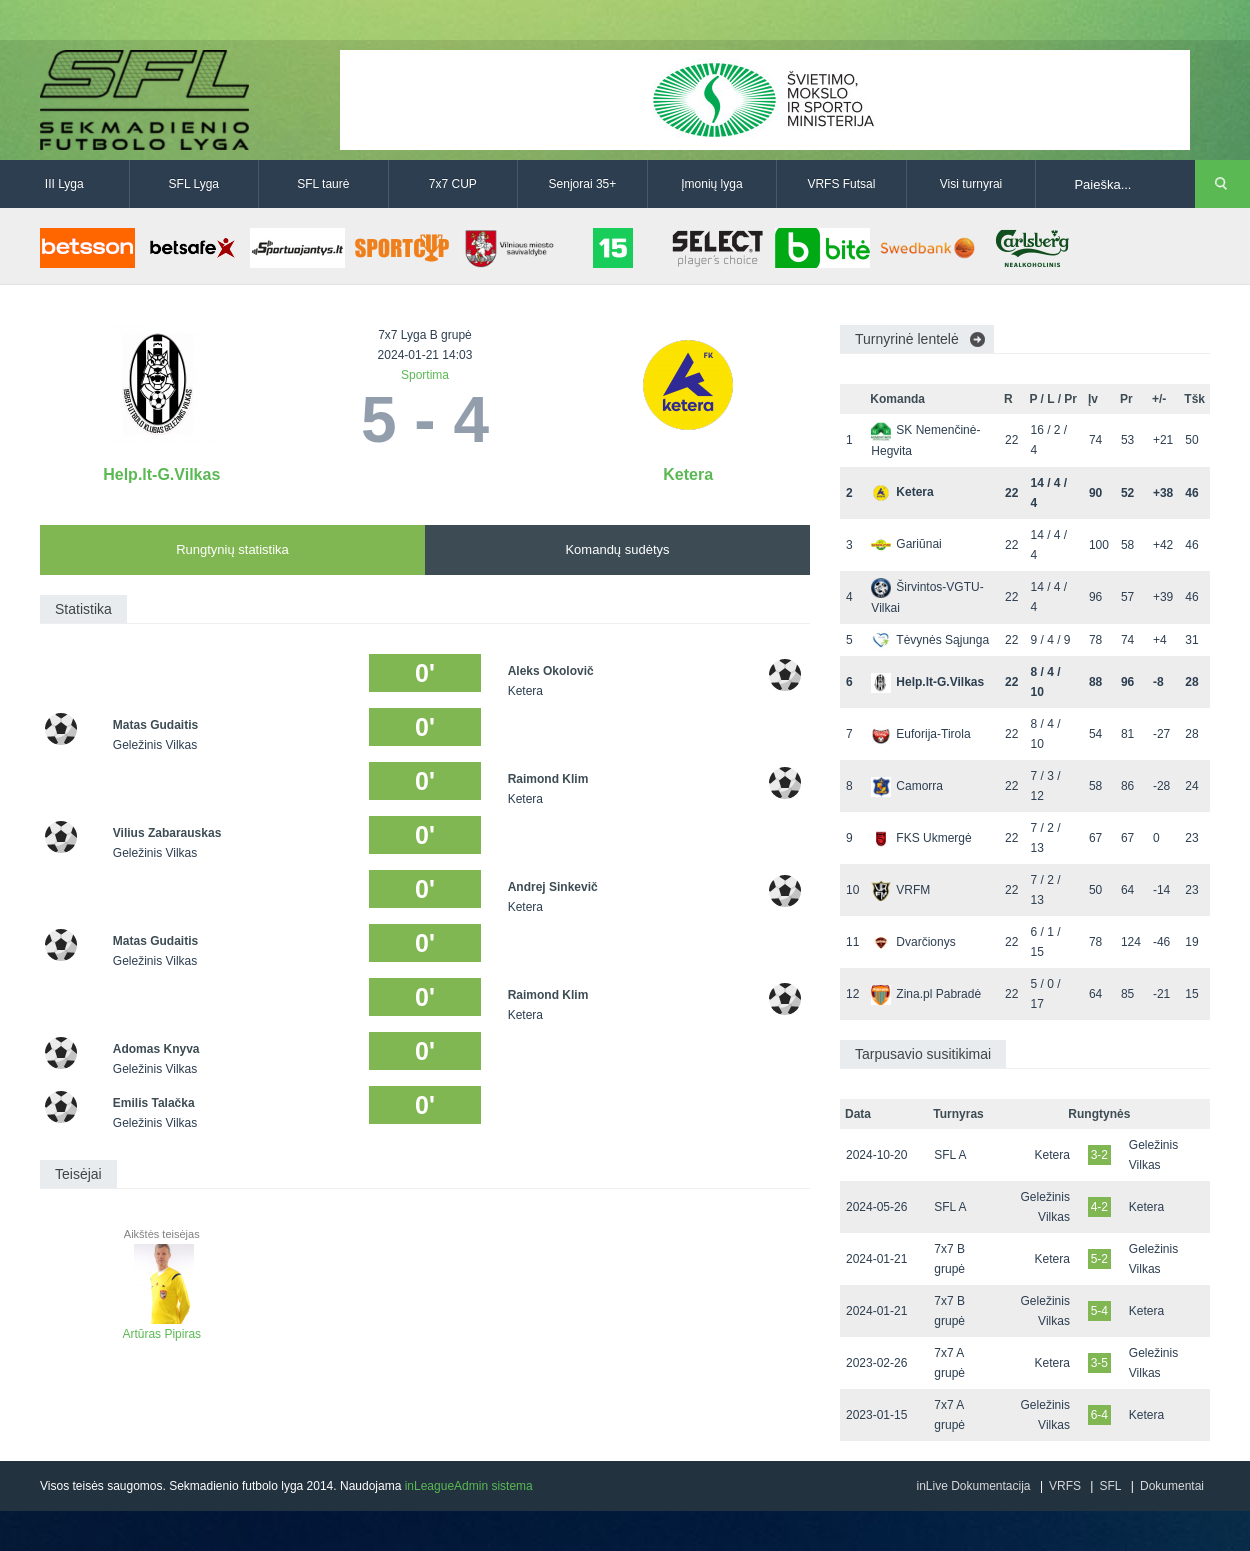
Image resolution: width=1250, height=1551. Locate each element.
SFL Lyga (194, 184)
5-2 (1099, 1259)
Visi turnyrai (971, 184)
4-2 (1099, 1207)
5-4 (1099, 1311)
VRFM (900, 890)
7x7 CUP (453, 184)
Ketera (688, 474)
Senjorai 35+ (583, 184)
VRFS (1065, 1486)
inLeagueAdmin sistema (469, 1486)
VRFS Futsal (841, 184)
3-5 (1099, 1363)
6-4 (1099, 1415)
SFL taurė (323, 184)
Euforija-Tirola (920, 734)
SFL (1110, 1486)
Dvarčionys (913, 942)
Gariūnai (906, 544)
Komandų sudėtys (617, 549)
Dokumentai (1172, 1486)
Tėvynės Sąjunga (930, 640)
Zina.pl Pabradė (926, 994)
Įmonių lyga (711, 184)
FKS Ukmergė (921, 838)
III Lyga (64, 184)
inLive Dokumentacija (973, 1486)
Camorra (907, 786)
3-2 (1099, 1155)
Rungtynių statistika (232, 549)
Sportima (425, 375)
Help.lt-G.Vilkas (161, 474)
